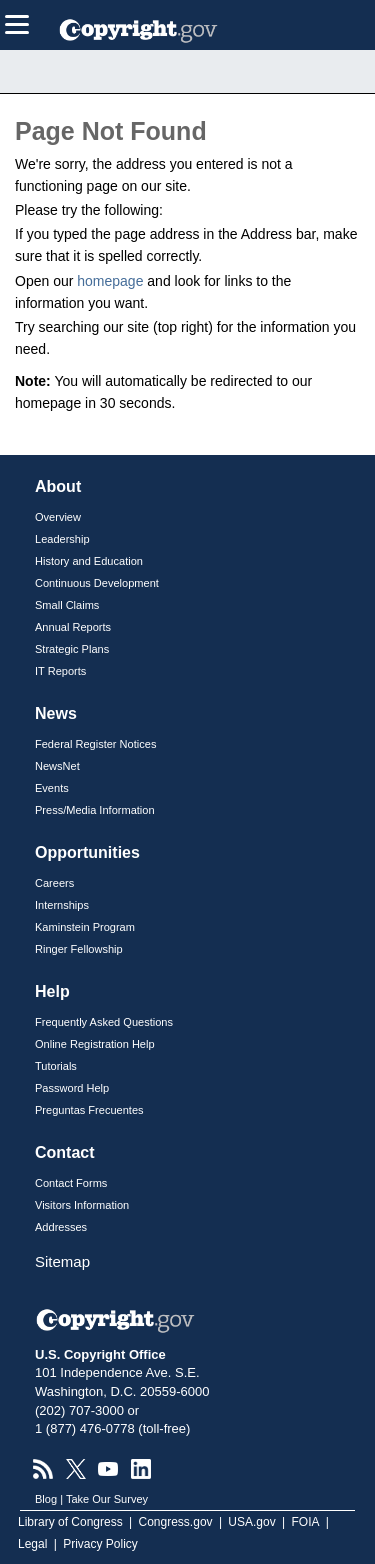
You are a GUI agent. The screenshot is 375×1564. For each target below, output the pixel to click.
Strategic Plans (72, 649)
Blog (46, 1499)
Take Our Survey (107, 1499)
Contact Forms (71, 1183)
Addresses (61, 1227)
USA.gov (251, 1522)
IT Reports (60, 671)
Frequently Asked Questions (104, 1022)
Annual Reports (73, 627)
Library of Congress (70, 1522)
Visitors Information (82, 1205)
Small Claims (67, 605)
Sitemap (62, 1261)
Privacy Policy (100, 1544)
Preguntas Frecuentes (89, 1110)
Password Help (72, 1088)
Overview (58, 517)
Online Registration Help (95, 1044)
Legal (32, 1544)
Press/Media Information (95, 810)
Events (52, 788)
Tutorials (56, 1066)
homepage (110, 281)
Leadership (62, 539)
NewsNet (57, 766)
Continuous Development (97, 583)
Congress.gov (176, 1522)
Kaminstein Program (85, 927)
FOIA (306, 1522)
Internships (62, 905)
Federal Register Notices (95, 744)
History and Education (89, 561)
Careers (54, 883)
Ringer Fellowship (79, 949)
